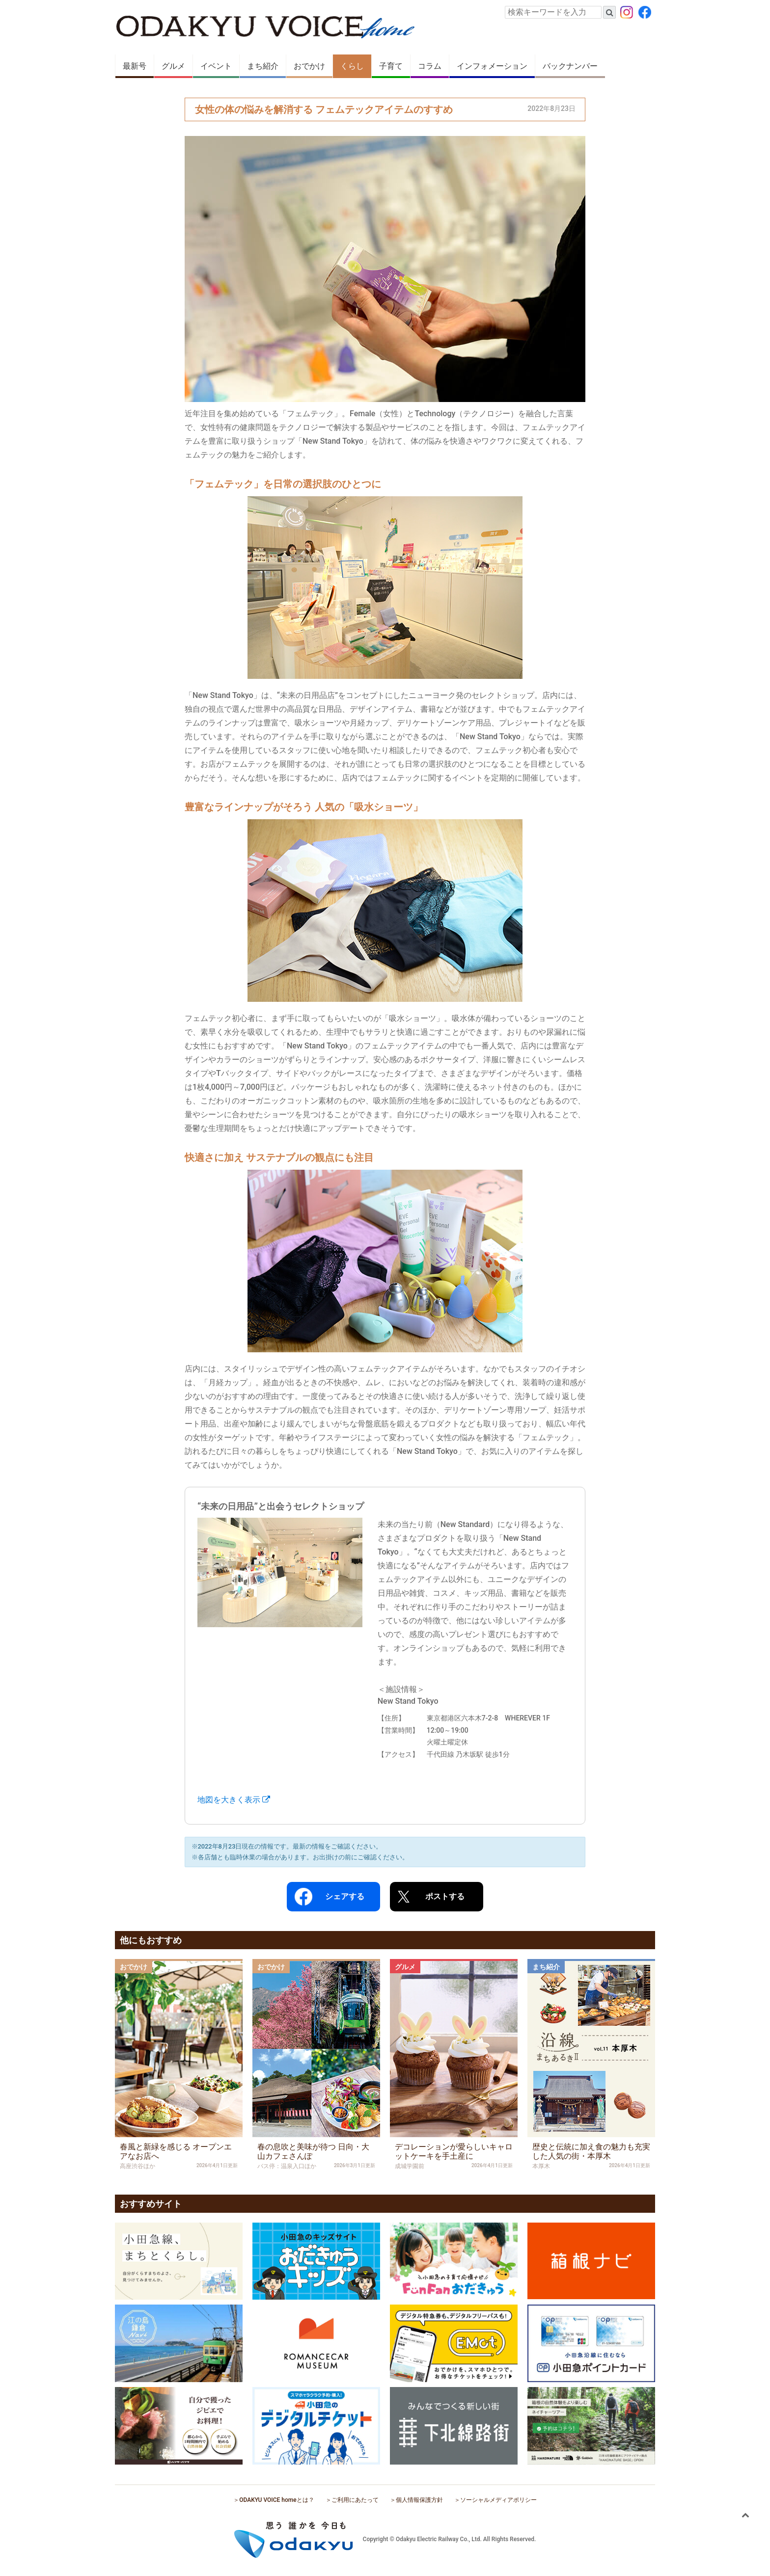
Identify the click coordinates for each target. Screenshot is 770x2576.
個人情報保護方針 (419, 2499)
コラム (429, 66)
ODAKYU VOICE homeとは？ (276, 2499)
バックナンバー (570, 66)
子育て (391, 66)
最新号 (134, 66)
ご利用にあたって (355, 2499)
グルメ (173, 66)
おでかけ (309, 66)
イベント (216, 66)
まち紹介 (262, 66)
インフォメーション (492, 66)
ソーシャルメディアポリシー (498, 2499)
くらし (352, 66)
